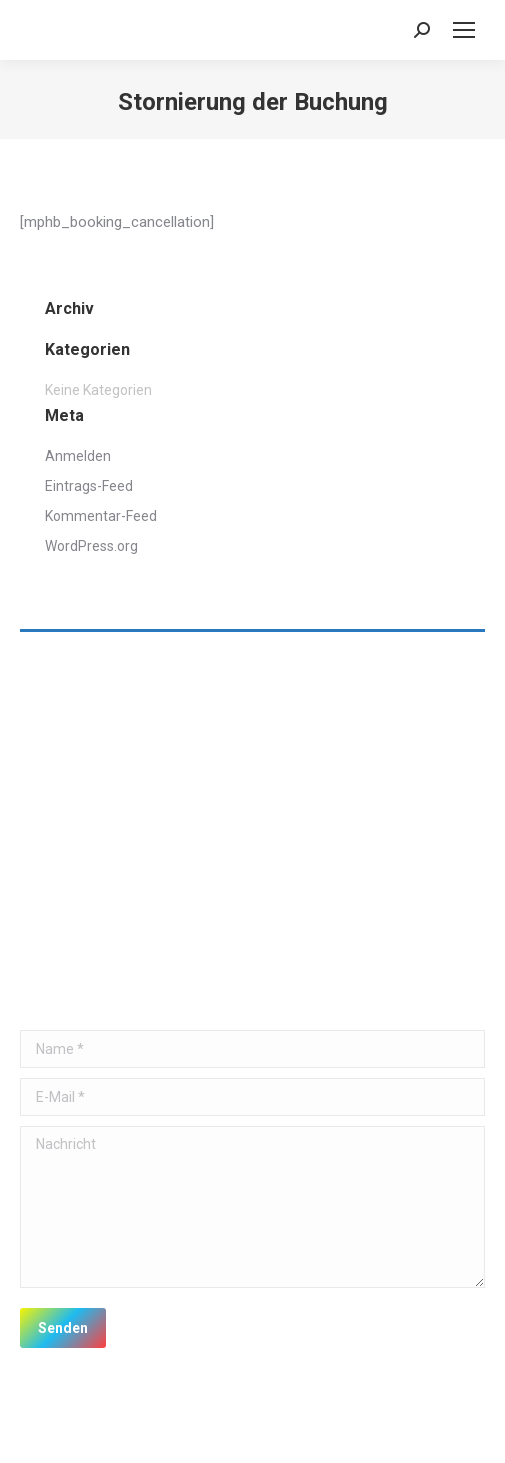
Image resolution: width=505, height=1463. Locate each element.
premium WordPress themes (316, 1424)
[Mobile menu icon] (464, 30)
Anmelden (78, 456)
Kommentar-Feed (101, 516)
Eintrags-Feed (89, 486)
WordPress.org (91, 546)
